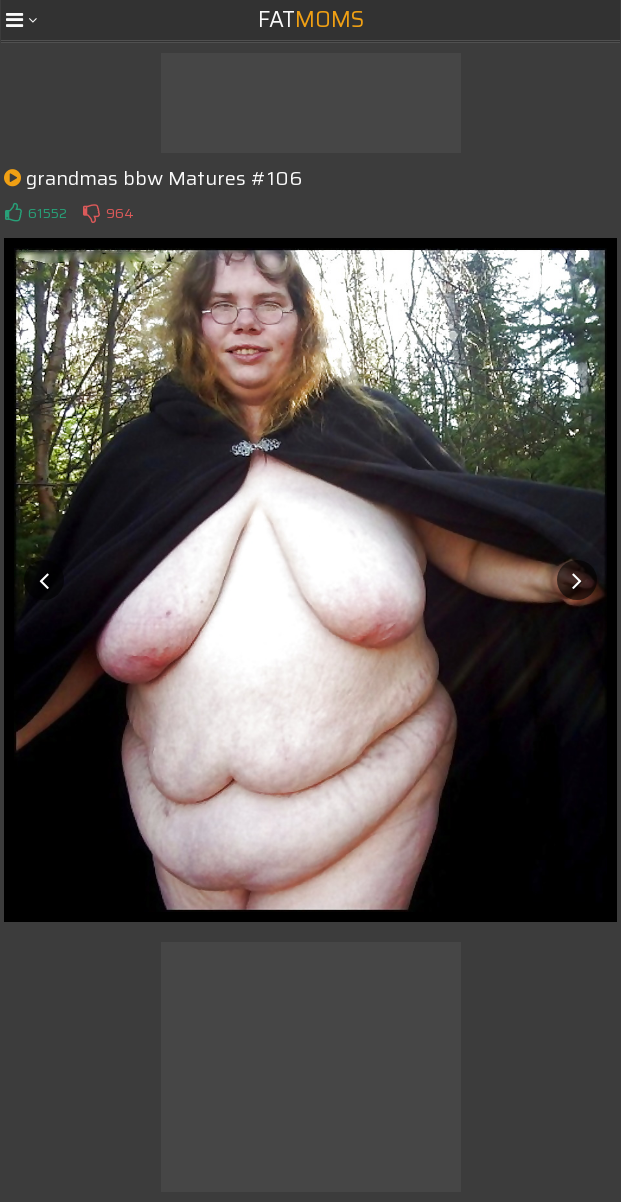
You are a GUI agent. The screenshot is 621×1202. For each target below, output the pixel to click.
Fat (311, 19)
